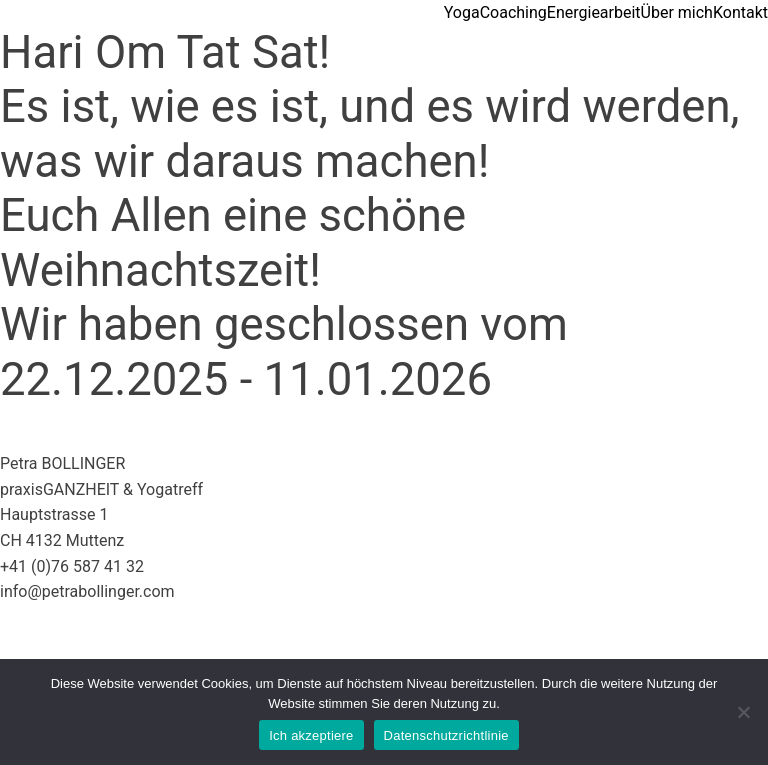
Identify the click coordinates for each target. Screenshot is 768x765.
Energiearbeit (594, 12)
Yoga (462, 12)
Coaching (513, 12)
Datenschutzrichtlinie (446, 735)
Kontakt (740, 12)
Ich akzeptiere (311, 735)
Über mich (677, 12)
